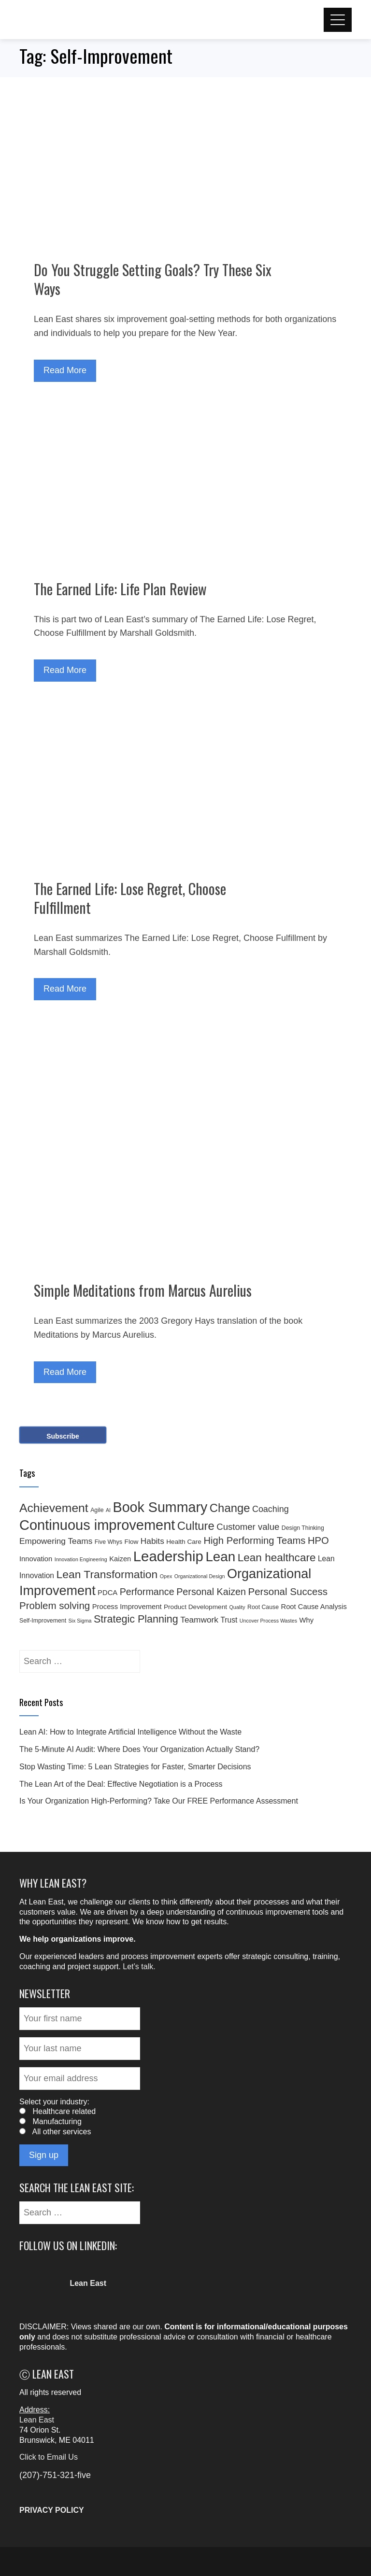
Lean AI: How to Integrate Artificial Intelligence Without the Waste (130, 1732)
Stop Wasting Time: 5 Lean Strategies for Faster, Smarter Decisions (135, 1767)
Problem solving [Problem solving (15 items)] (54, 1605)
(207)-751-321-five (55, 2475)
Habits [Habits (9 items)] (152, 1541)
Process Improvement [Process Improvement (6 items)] (127, 1606)
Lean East (36, 2420)
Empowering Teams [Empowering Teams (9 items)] (55, 1541)
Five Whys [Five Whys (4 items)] (108, 1542)
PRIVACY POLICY (51, 2510)
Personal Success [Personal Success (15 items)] (288, 1591)
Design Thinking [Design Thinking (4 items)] (303, 1528)
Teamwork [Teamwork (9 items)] (199, 1619)
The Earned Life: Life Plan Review (120, 589)
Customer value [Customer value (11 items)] (247, 1527)
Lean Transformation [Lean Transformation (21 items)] (107, 1574)
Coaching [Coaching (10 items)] (270, 1509)
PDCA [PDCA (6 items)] (107, 1592)
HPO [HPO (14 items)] (318, 1540)
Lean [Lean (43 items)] (220, 1556)
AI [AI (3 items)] (108, 1510)
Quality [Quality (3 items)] (237, 1607)
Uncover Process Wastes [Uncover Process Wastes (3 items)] (268, 1621)
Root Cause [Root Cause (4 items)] (263, 1607)
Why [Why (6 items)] (307, 1620)
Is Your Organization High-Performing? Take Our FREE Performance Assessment (158, 1801)
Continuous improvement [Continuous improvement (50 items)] (97, 1525)
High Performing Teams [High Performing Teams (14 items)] (254, 1540)
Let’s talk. (139, 1966)
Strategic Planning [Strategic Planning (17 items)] (136, 1619)
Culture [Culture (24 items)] (195, 1525)
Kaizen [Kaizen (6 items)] (120, 1559)
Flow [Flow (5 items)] (132, 1541)
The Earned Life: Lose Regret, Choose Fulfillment (130, 898)
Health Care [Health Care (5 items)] (183, 1541)
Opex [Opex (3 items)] (166, 1576)
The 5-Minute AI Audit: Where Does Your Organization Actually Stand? (139, 1749)
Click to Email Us (48, 2457)
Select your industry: (54, 2102)
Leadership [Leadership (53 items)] (168, 1556)
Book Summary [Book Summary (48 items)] (160, 1507)
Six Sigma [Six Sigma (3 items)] (80, 1621)
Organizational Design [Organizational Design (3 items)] (199, 1576)
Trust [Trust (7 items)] (228, 1620)
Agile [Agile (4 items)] (96, 1510)
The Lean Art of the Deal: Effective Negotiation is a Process (120, 1784)
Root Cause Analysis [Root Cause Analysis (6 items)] (313, 1606)
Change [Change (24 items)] (230, 1507)
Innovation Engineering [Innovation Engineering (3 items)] (81, 1559)
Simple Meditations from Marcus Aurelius (143, 1290)
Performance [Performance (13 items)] (147, 1591)
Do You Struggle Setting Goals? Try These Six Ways (152, 279)
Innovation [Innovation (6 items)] (35, 1559)
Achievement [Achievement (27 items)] (53, 1507)
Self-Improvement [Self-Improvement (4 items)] (42, 1620)
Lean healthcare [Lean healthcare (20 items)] (277, 1558)
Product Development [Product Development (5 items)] (195, 1606)
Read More (64, 370)
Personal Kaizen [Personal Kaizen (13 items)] (211, 1591)
